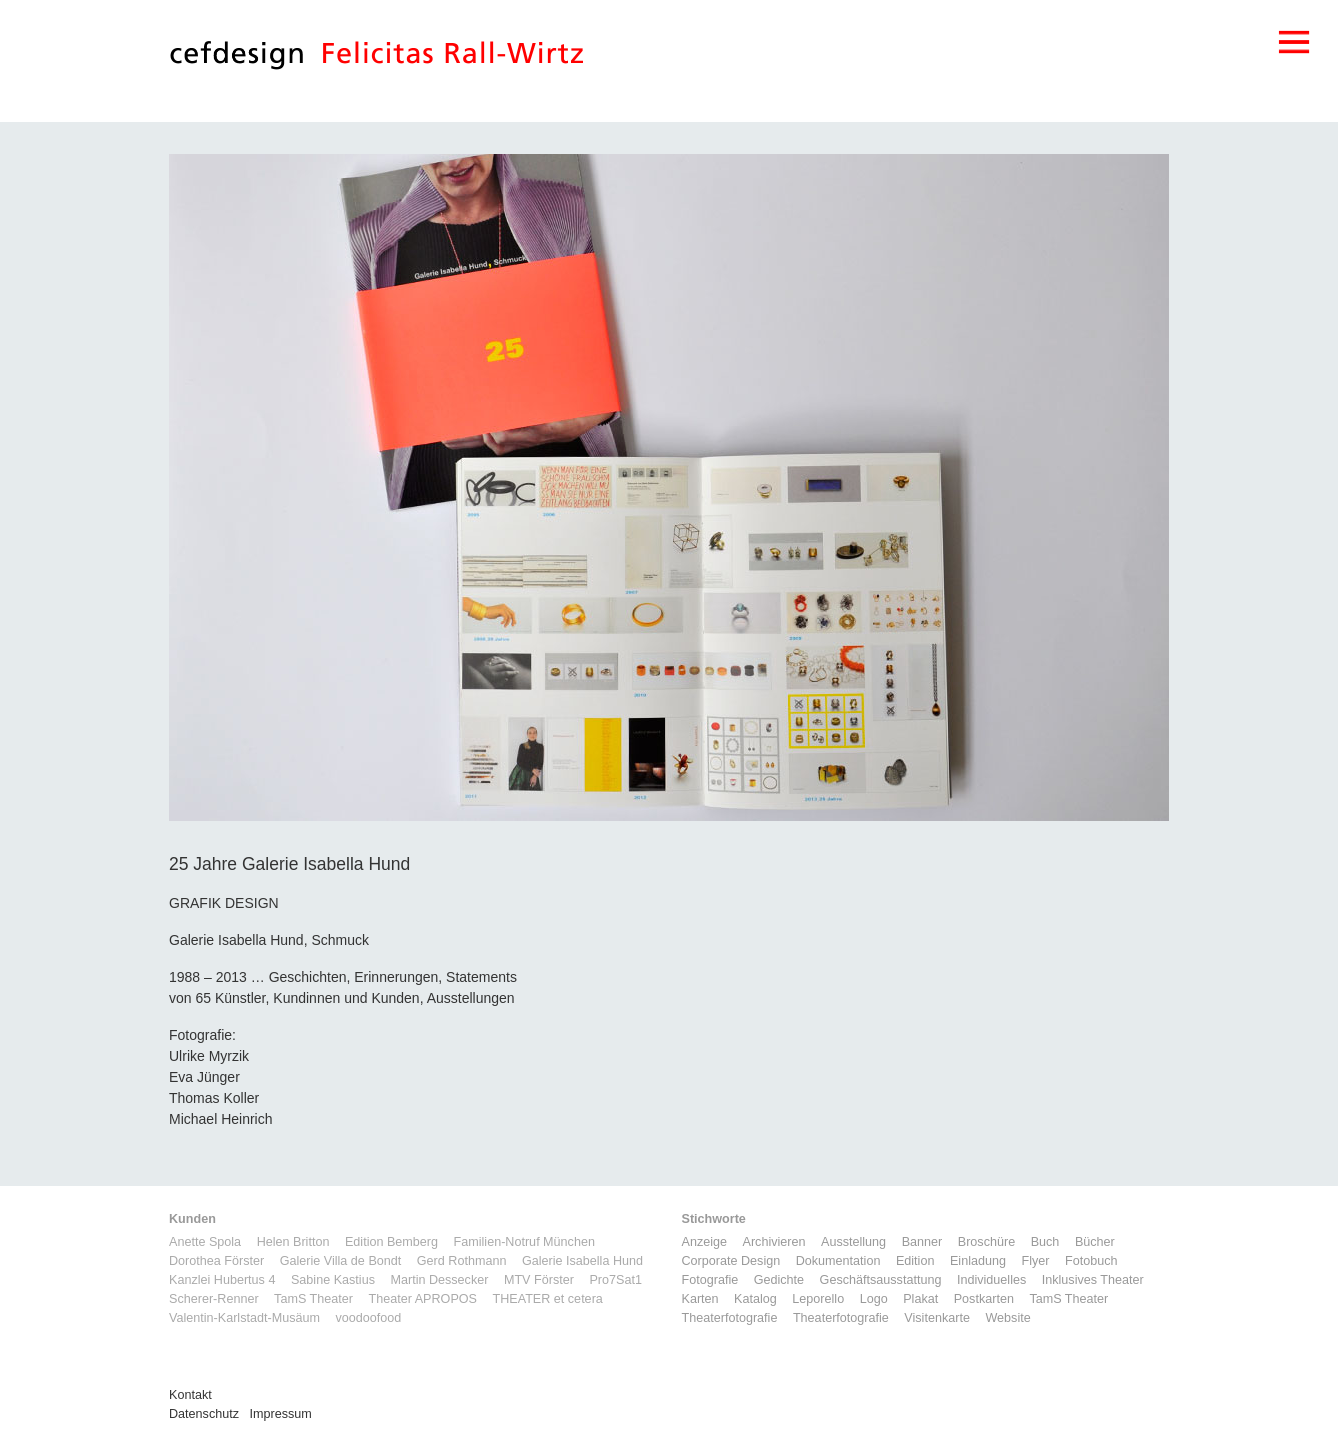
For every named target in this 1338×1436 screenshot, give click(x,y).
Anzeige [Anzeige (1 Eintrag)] (705, 1242)
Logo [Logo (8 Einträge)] (874, 1299)
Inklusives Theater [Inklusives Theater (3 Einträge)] (1093, 1280)
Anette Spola (205, 1242)
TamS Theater (313, 1299)
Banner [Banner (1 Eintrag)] (922, 1242)
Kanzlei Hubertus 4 (222, 1280)
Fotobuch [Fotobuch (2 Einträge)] (1091, 1261)
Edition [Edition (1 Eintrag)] (915, 1261)
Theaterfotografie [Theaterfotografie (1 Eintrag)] (730, 1318)
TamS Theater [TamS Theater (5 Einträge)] (1068, 1299)
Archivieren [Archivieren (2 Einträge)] (774, 1242)
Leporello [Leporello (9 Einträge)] (818, 1299)
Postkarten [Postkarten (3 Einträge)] (984, 1299)
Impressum (281, 1414)
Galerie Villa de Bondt (341, 1261)
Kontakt (190, 1395)
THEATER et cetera (547, 1299)
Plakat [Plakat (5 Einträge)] (920, 1299)
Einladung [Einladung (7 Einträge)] (978, 1261)
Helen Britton (293, 1242)
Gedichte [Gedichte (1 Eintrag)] (779, 1280)
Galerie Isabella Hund (582, 1261)
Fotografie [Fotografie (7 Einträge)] (710, 1280)
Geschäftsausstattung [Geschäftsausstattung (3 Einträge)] (881, 1280)
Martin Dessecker (439, 1280)
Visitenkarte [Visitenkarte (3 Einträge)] (937, 1318)
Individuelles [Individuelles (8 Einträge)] (991, 1280)
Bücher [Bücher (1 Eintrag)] (1095, 1242)
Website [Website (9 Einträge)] (1007, 1318)
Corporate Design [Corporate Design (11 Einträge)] (731, 1261)
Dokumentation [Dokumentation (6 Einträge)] (838, 1261)
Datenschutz (204, 1414)
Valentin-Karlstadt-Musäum (244, 1318)
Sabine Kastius (333, 1280)
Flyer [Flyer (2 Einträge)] (1035, 1261)
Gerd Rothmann (462, 1261)
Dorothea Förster (216, 1261)
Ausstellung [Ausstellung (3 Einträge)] (853, 1242)
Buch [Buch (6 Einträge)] (1045, 1242)
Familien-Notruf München (524, 1242)
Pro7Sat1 (615, 1280)
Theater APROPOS (422, 1299)
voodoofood (368, 1318)
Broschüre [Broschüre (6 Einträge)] (986, 1242)
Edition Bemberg (391, 1242)
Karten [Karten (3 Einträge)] (700, 1299)
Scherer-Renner (214, 1299)
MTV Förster (539, 1280)
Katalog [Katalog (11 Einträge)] (755, 1299)
